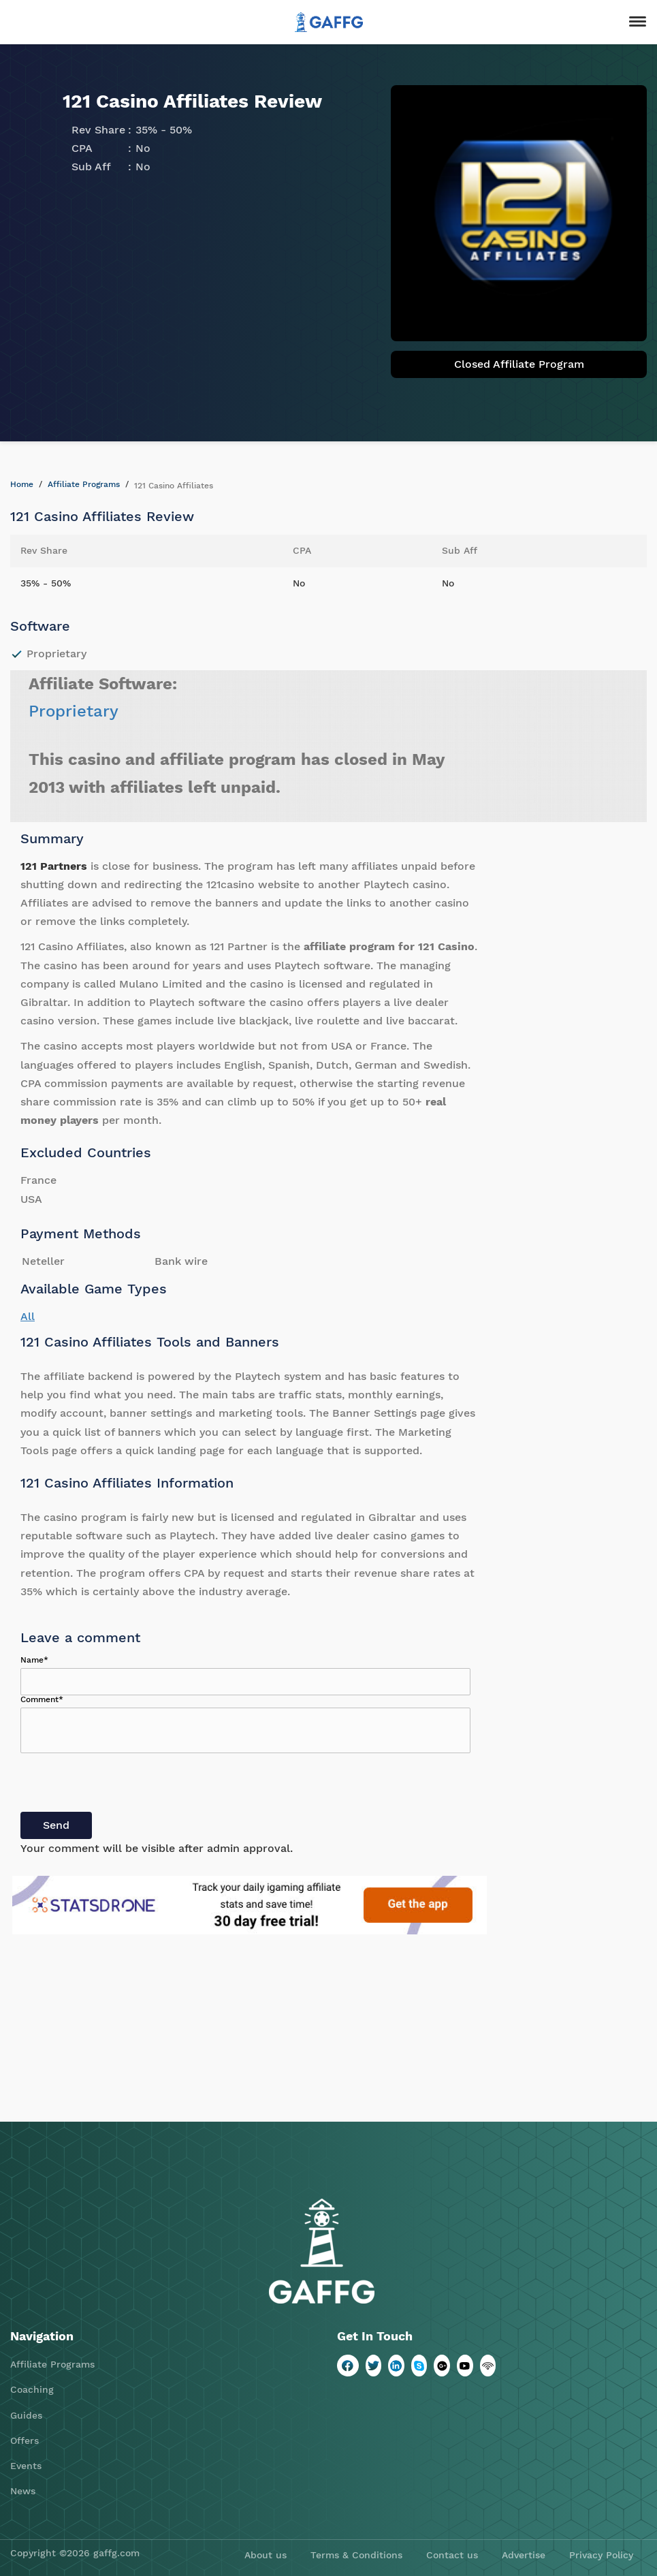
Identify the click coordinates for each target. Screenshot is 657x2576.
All (27, 1316)
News (22, 2490)
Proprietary (73, 711)
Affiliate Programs (84, 484)
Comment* (41, 1699)
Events (26, 2465)
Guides (26, 2415)
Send (56, 1825)
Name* (34, 1660)
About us (265, 2554)
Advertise (523, 2554)
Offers (24, 2440)
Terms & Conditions (356, 2554)
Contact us (452, 2554)
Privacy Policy (601, 2554)
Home (21, 484)
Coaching (32, 2389)
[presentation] (123, 1785)
